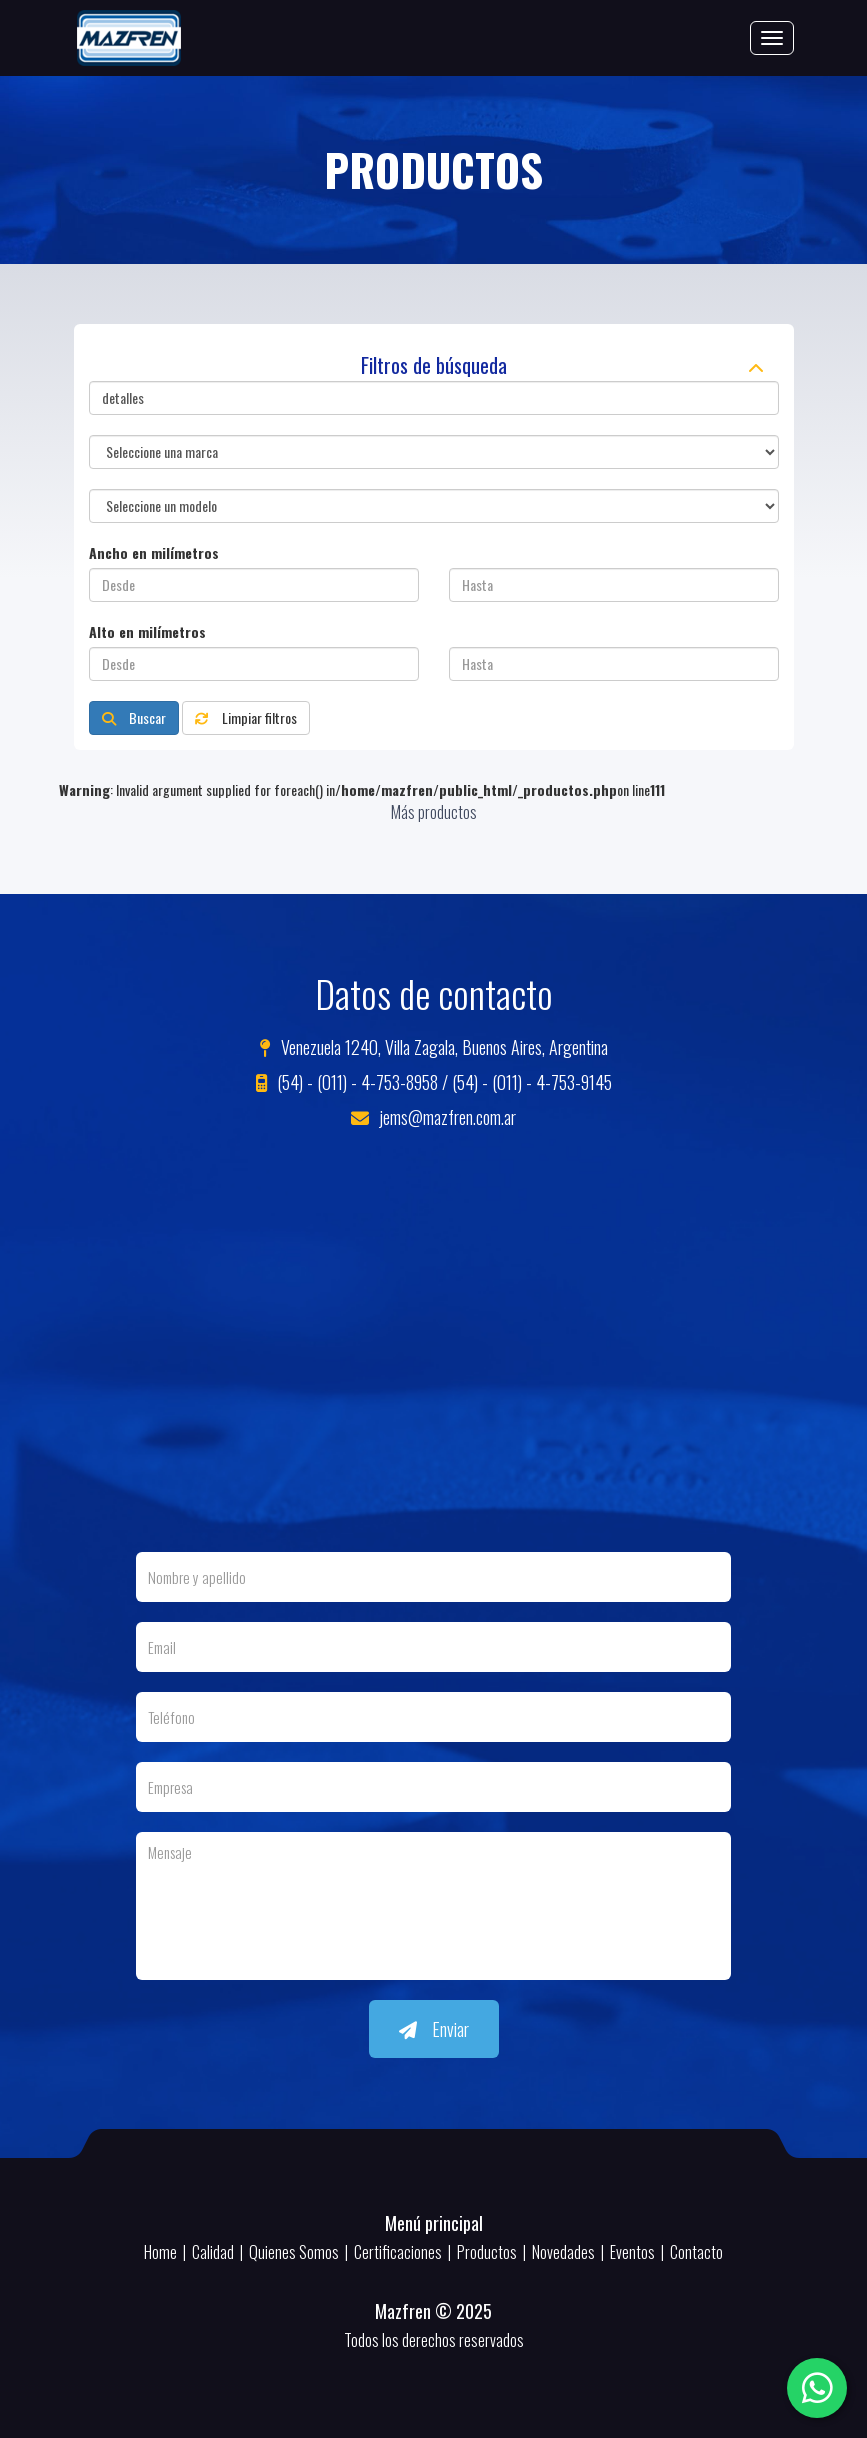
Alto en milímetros (147, 632)
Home (160, 2252)
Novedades (563, 2252)
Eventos (632, 2252)
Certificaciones (398, 2252)
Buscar (134, 717)
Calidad (213, 2252)
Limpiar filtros (246, 717)
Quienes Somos (294, 2252)
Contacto (696, 2252)
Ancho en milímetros (154, 553)
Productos (487, 2252)
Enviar (434, 2029)
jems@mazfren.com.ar (433, 1117)
